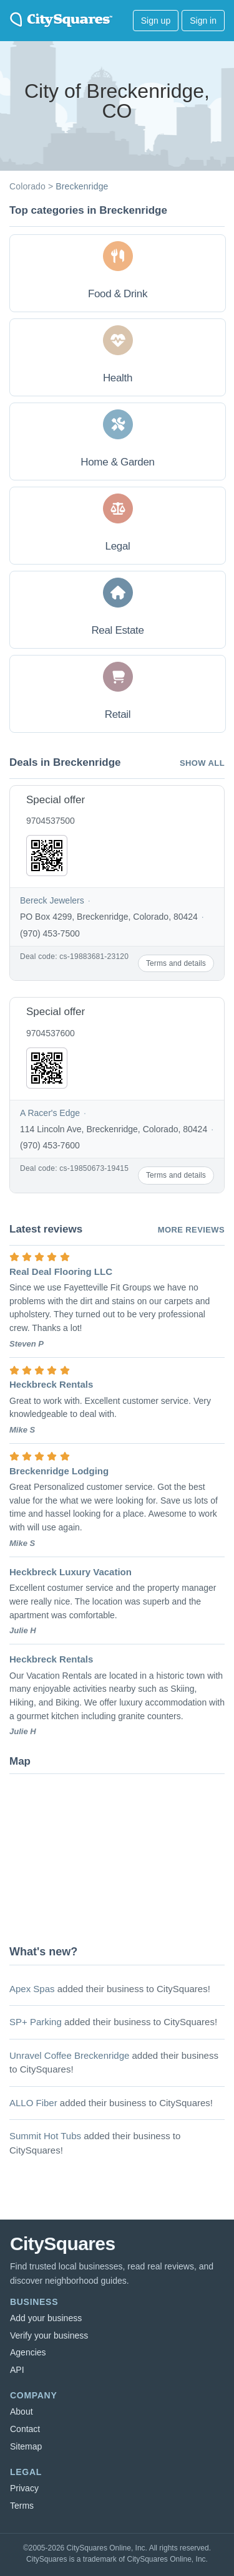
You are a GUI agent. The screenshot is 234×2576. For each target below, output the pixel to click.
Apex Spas (32, 1988)
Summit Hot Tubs (45, 2135)
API (17, 2370)
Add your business (46, 2318)
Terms (22, 2506)
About (21, 2411)
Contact (25, 2429)
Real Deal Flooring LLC (60, 1271)
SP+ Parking (35, 2021)
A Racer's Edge (50, 1113)
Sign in (203, 21)
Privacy (24, 2488)
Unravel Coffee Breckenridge (69, 2055)
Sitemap (26, 2446)
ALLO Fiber (33, 2102)
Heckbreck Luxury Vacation (70, 1572)
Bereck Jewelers (52, 900)
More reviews (191, 1229)
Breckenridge (82, 186)
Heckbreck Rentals (51, 1384)
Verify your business (49, 2335)
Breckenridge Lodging (59, 1471)
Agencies (28, 2352)
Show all (202, 763)
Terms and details (176, 963)
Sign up (155, 21)
